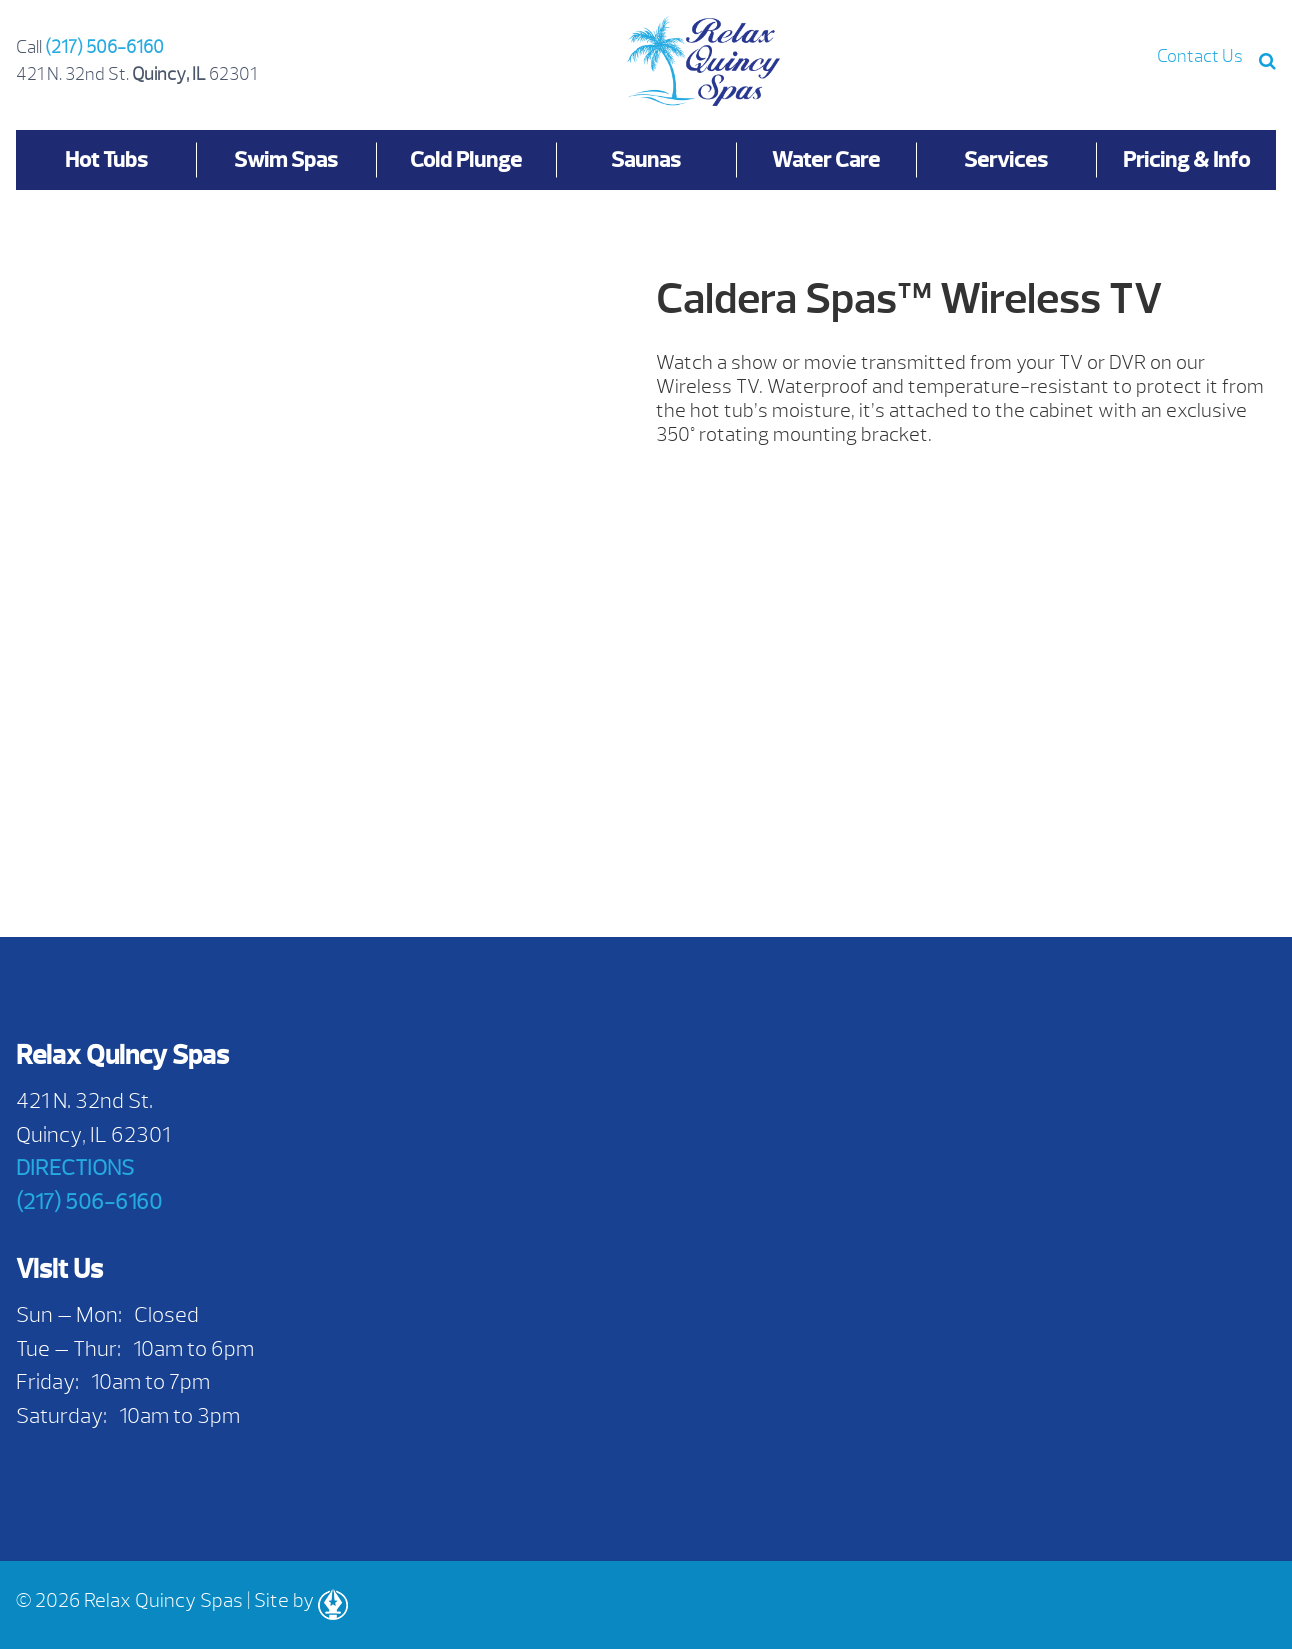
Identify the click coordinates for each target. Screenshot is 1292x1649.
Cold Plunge (466, 159)
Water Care (826, 159)
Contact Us (1200, 56)
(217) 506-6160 (104, 47)
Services (1006, 159)
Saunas (646, 159)
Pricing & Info (1186, 159)
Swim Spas (286, 159)
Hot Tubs (106, 159)
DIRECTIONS (75, 1167)
